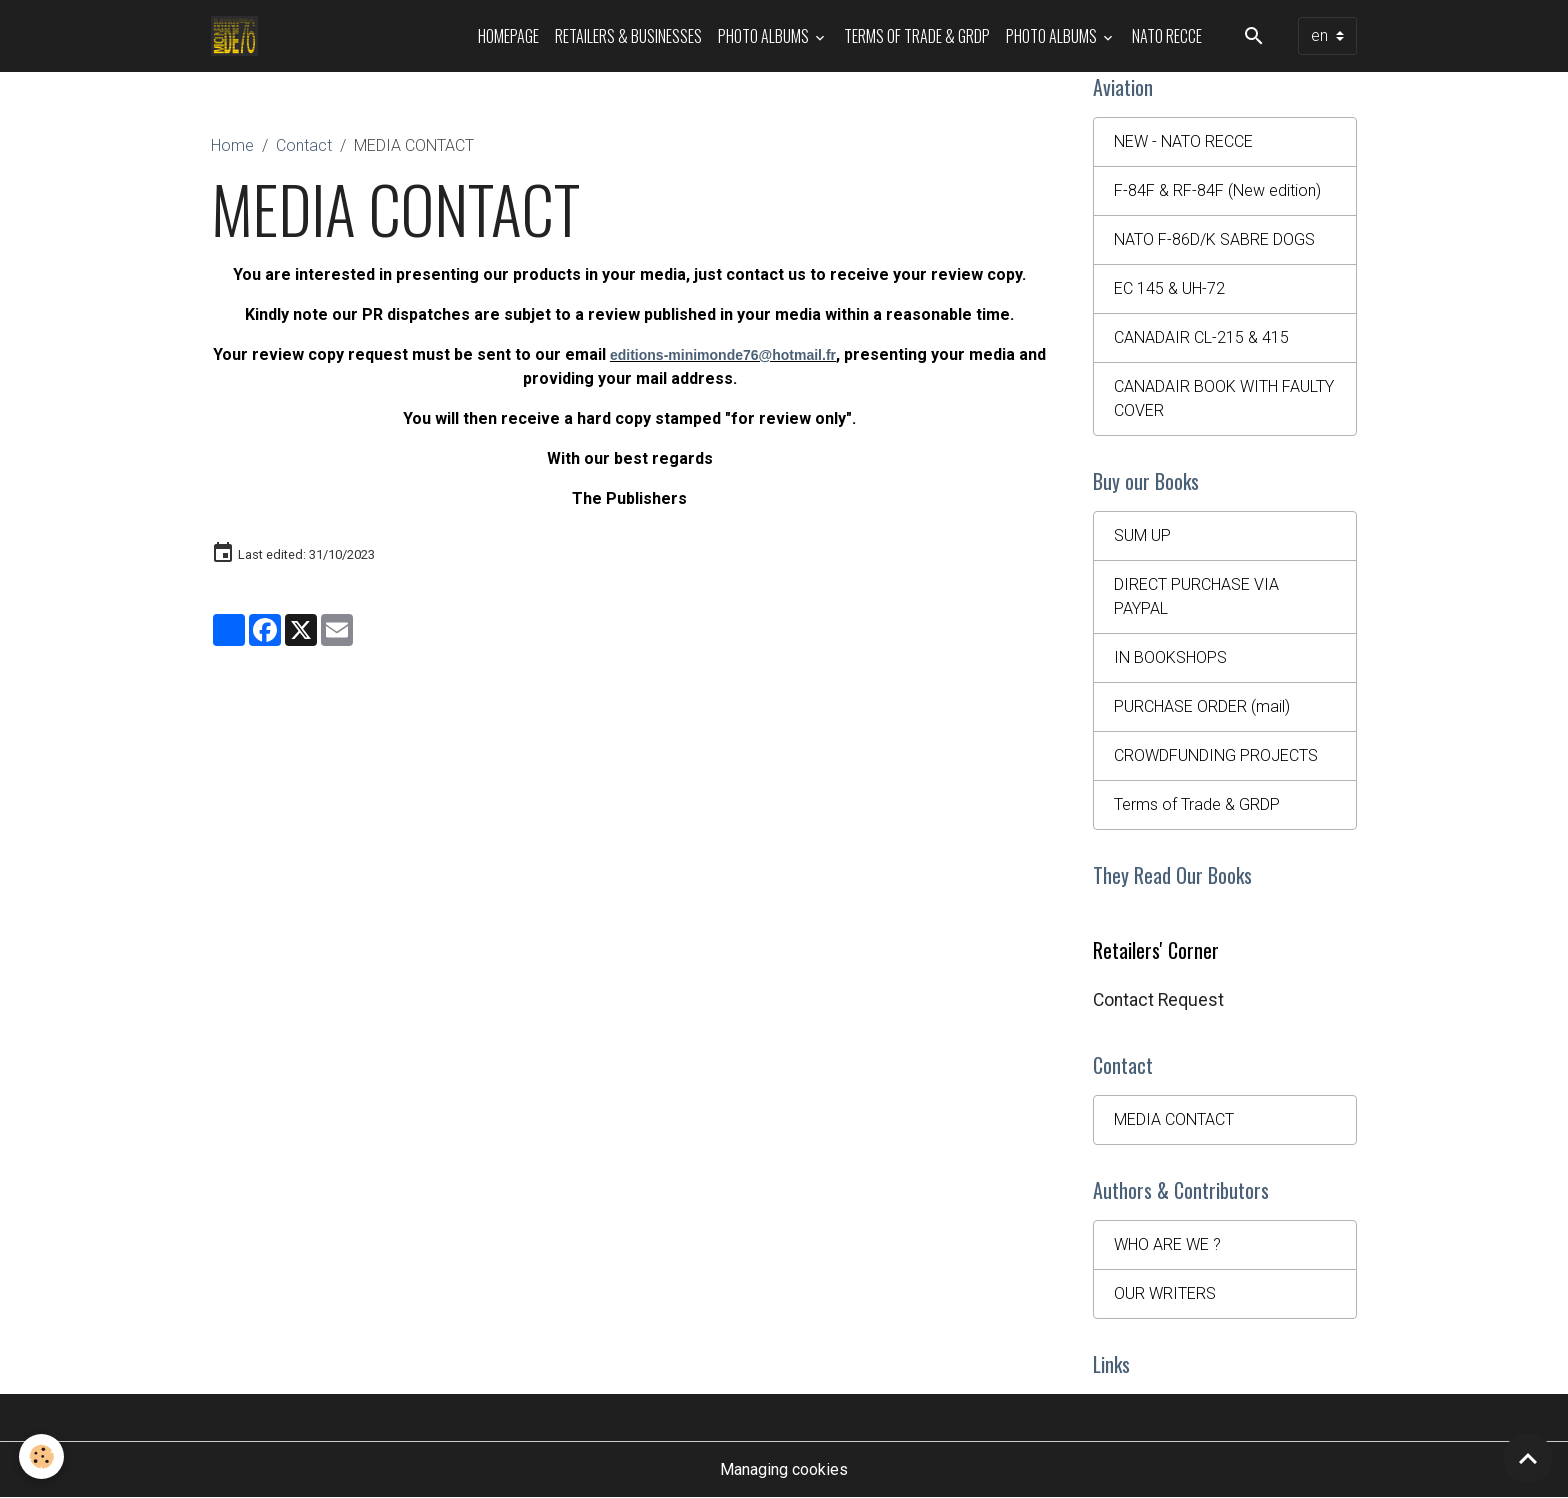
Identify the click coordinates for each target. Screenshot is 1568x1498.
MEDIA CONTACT (1174, 1119)
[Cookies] (42, 1456)
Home (232, 145)
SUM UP (1142, 535)
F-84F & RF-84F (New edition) (1217, 190)
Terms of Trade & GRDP (917, 36)
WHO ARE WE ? (1167, 1244)
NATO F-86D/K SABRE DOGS (1214, 239)
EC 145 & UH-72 (1169, 288)
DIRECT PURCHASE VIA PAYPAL (1196, 596)
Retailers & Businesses (628, 36)
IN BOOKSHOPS (1170, 657)
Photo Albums (765, 36)
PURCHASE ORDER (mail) (1202, 706)
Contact (304, 145)
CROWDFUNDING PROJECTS (1216, 755)
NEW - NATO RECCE (1183, 141)
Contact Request (1158, 1000)
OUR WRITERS (1165, 1293)
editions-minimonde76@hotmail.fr (723, 355)
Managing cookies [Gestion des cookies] (784, 1469)
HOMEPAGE (508, 36)
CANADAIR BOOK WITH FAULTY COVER (1224, 398)
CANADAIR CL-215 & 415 (1201, 337)
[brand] (238, 36)
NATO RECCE (1167, 36)
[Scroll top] (1528, 1458)
